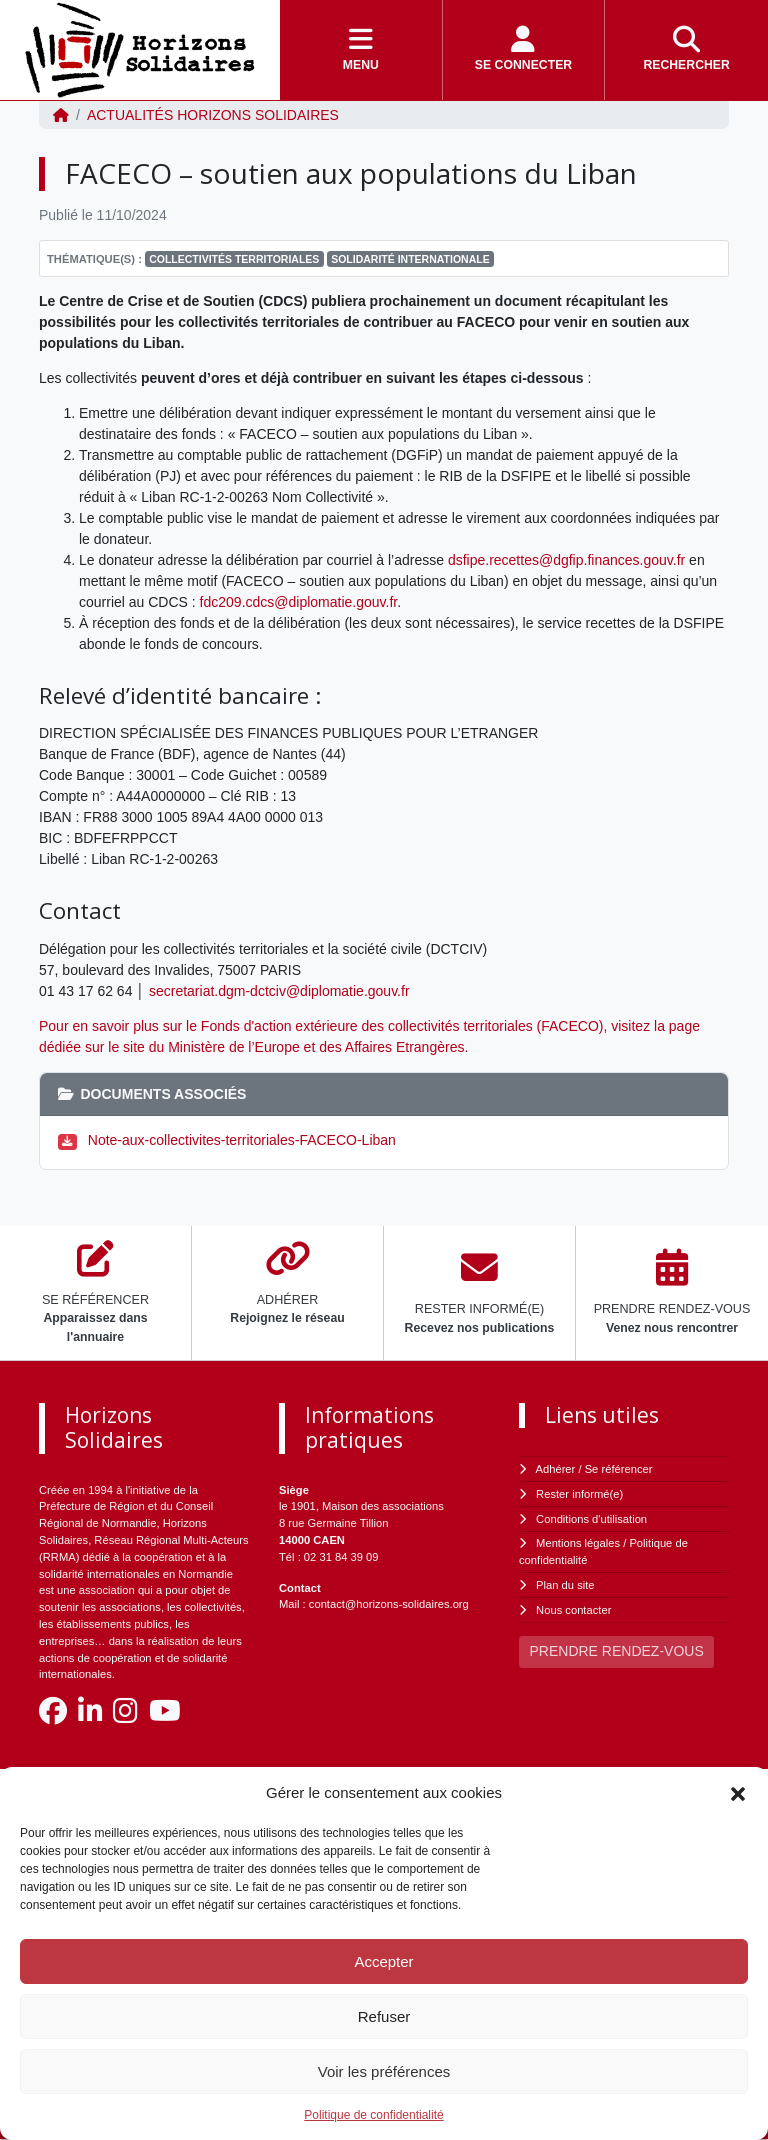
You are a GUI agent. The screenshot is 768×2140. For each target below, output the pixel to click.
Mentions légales (578, 1543)
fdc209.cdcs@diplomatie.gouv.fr (299, 602)
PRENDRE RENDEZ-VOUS (617, 1651)
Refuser (384, 2016)
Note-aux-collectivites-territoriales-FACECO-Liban (242, 1140)
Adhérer (556, 1469)
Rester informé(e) (579, 1494)
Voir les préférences (384, 2071)
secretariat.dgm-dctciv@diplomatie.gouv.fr (279, 991)
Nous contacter (573, 1610)
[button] (738, 1793)
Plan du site (565, 1585)
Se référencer (619, 1469)
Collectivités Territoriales (234, 259)
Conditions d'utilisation (591, 1519)
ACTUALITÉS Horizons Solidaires (213, 115)
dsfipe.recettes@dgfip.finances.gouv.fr (566, 560)
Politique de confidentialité (373, 2115)
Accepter (383, 1961)
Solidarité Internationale (410, 259)
